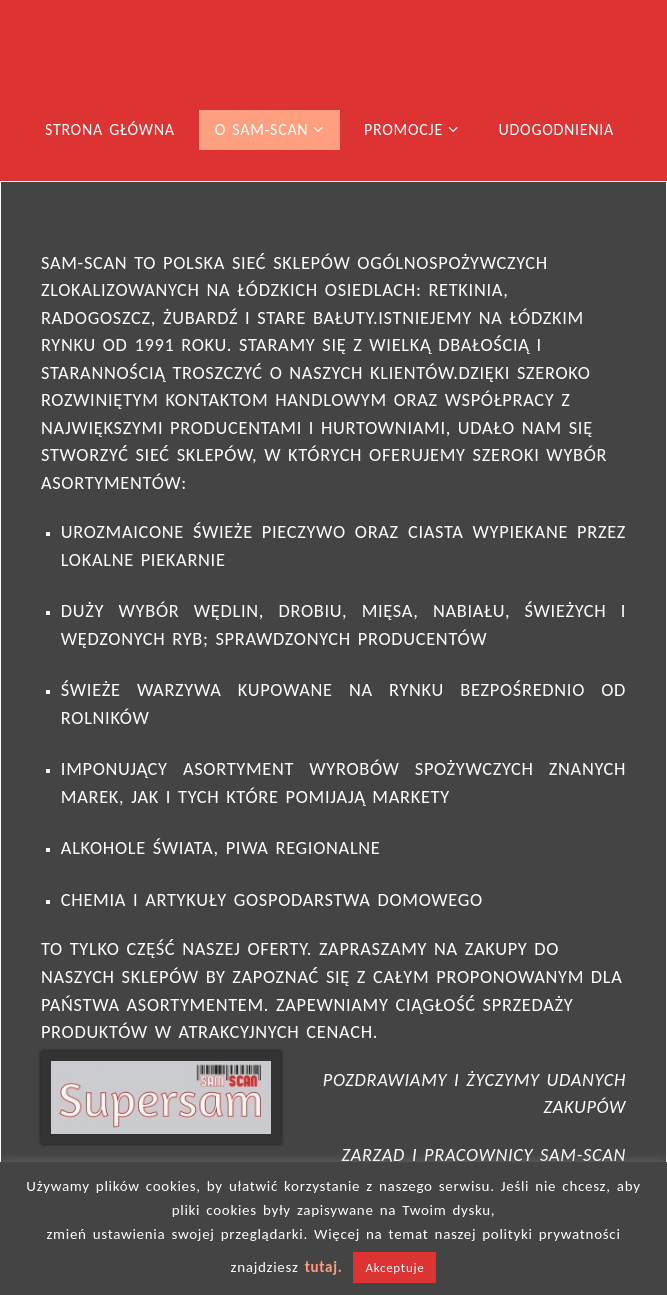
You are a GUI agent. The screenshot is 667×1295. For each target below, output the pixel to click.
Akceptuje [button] (394, 1267)
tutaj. (324, 1267)
